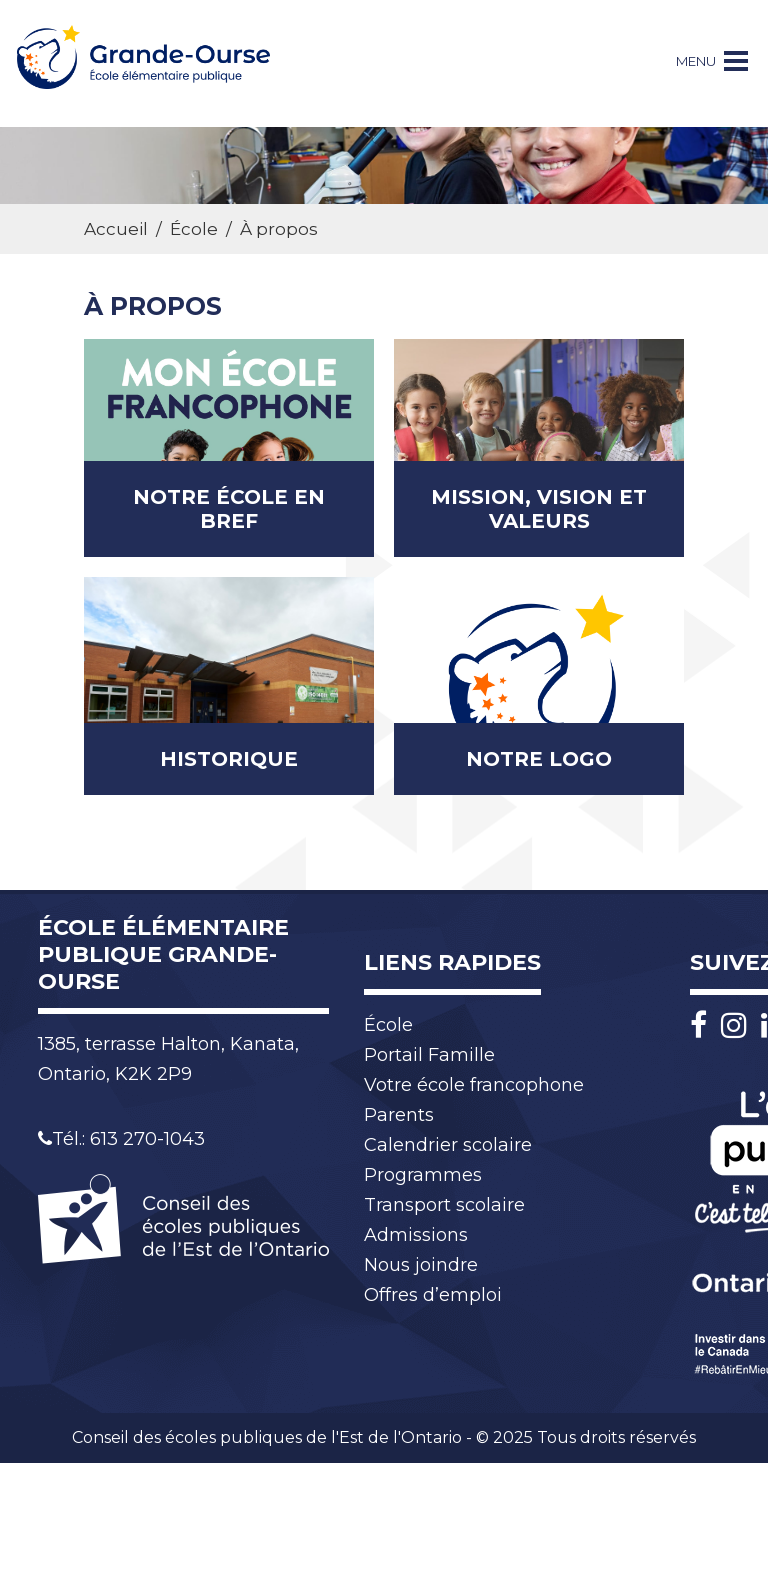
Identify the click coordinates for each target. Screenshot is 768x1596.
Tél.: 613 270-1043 (121, 1139)
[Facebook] (703, 1025)
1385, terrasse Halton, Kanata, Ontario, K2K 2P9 (168, 1059)
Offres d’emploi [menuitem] (433, 1295)
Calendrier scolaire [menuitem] (448, 1145)
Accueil (116, 229)
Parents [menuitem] (399, 1115)
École (194, 229)
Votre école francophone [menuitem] (474, 1085)
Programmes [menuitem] (423, 1175)
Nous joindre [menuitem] (421, 1265)
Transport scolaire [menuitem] (444, 1205)
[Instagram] (739, 1025)
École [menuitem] (388, 1025)
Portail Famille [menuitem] (429, 1055)
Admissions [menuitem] (416, 1235)
